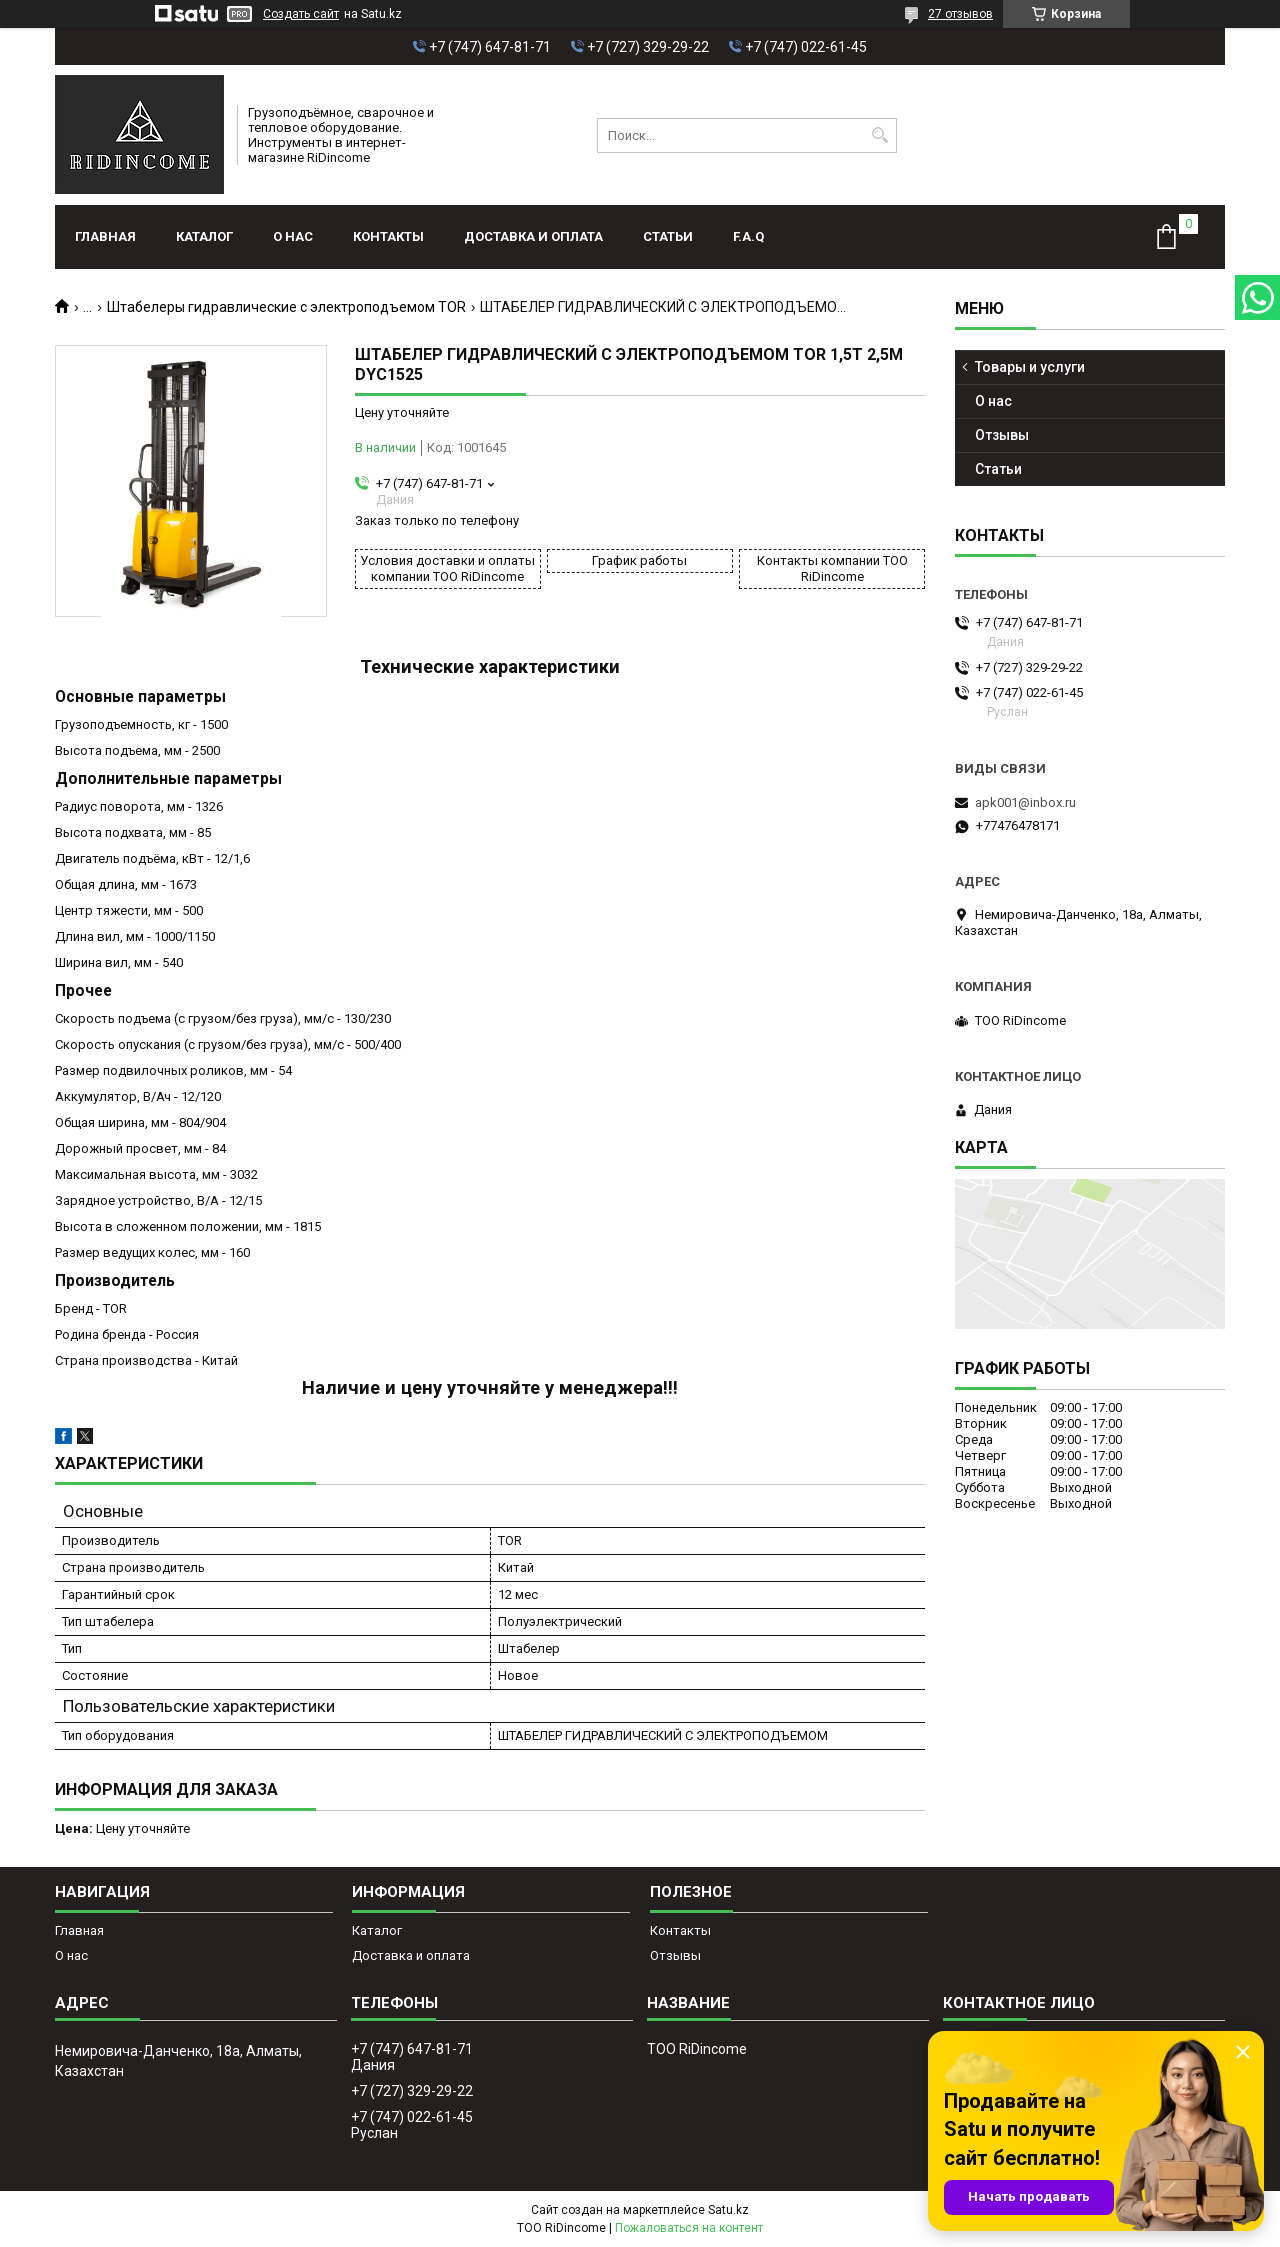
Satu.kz (728, 2210)
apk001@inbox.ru (1025, 802)
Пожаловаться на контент (689, 2228)
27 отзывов (960, 14)
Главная (105, 236)
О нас (293, 236)
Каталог (204, 236)
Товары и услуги (1030, 367)
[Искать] (879, 135)
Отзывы (1002, 435)
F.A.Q (748, 236)
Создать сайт (301, 14)
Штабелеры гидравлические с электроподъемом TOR (286, 307)
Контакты (388, 236)
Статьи (668, 236)
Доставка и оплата (533, 236)
